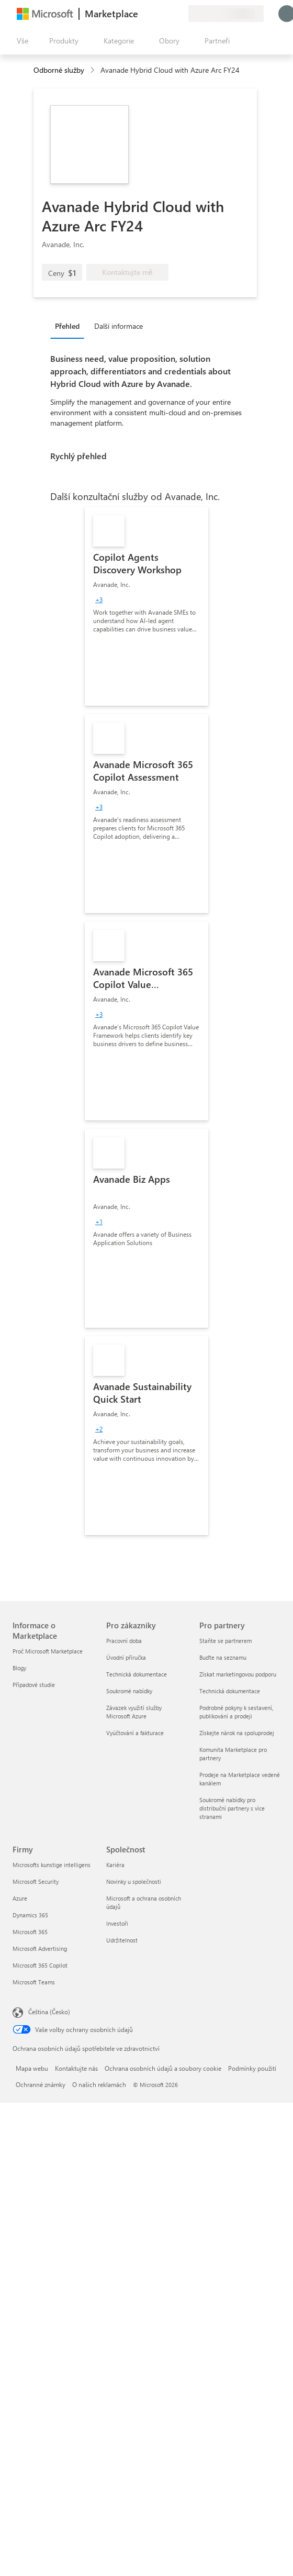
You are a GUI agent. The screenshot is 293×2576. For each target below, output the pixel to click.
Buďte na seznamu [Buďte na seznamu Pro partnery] (222, 1657)
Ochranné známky (40, 2084)
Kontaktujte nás (76, 2068)
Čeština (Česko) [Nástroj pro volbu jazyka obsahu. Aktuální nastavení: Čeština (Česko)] (49, 2011)
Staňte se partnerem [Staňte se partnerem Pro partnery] (225, 1641)
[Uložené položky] (167, 13)
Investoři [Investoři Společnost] (117, 1923)
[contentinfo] (93, 70)
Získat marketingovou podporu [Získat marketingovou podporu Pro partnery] (237, 1674)
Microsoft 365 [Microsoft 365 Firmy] (30, 1932)
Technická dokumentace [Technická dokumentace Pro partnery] (229, 1691)
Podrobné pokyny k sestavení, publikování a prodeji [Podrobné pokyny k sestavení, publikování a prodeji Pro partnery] (236, 1712)
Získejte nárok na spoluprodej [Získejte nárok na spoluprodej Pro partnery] (236, 1733)
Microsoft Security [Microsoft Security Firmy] (36, 1881)
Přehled (67, 326)
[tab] (69, 325)
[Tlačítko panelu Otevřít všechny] (20, 40)
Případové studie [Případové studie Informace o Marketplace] (34, 1685)
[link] (146, 606)
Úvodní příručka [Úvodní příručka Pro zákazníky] (126, 1657)
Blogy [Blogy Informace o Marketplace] (19, 1668)
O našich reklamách (99, 2084)
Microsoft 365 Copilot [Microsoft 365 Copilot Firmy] (40, 1965)
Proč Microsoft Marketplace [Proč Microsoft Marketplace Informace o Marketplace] (48, 1651)
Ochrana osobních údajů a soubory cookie (163, 2068)
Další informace (118, 326)
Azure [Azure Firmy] (20, 1898)
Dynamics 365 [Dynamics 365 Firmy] (30, 1915)
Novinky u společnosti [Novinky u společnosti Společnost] (133, 1881)
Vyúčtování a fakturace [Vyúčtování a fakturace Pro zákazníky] (135, 1733)
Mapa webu (32, 2068)
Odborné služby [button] (58, 70)
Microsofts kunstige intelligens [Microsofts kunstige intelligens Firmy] (52, 1865)
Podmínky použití (252, 2068)
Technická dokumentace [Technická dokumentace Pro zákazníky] (136, 1674)
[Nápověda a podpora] (155, 13)
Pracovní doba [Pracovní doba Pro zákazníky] (124, 1641)
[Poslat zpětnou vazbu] (142, 13)
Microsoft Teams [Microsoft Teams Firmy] (34, 1982)
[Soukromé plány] (180, 13)
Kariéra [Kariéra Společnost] (115, 1865)
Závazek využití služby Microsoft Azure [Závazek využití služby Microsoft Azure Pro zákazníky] (134, 1712)
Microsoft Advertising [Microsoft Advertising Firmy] (40, 1948)
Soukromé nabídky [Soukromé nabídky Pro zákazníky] (129, 1691)
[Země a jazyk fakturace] (226, 13)
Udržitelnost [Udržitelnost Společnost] (122, 1940)
